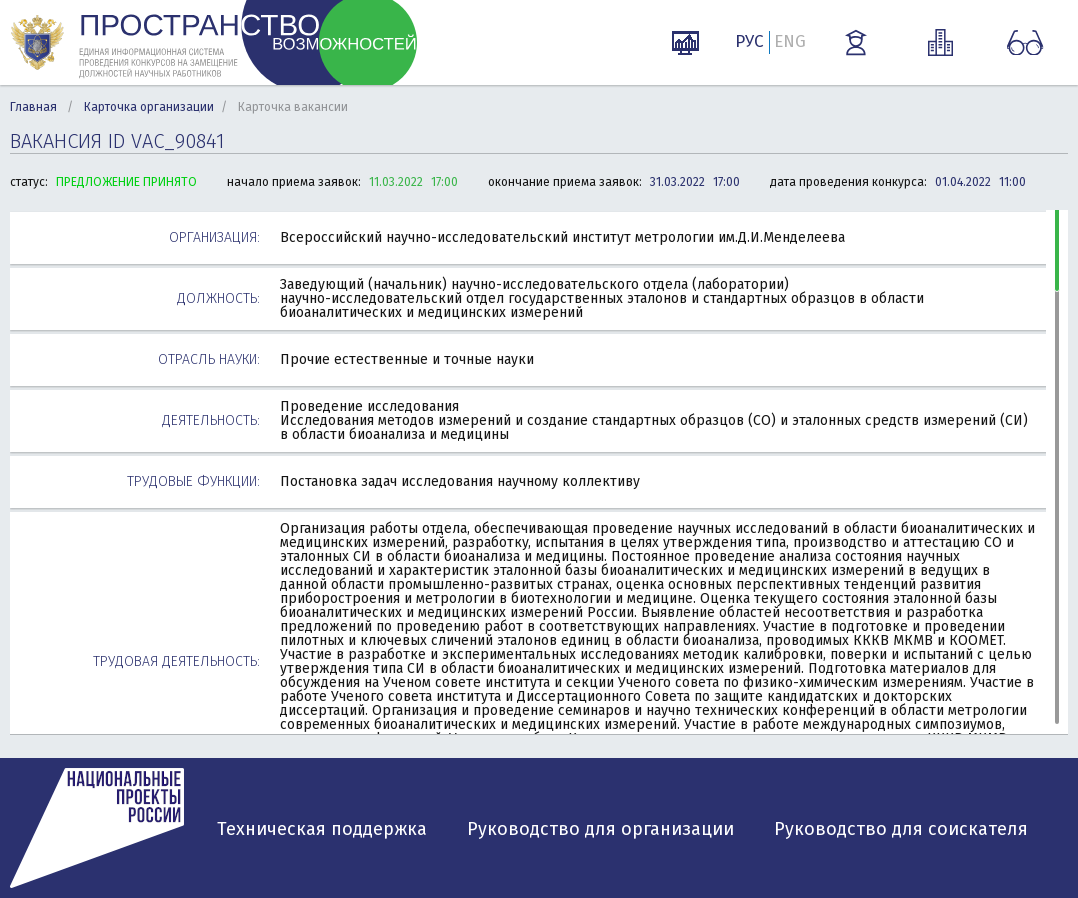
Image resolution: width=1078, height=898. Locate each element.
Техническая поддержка (322, 829)
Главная (33, 107)
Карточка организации (149, 107)
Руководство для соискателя (901, 829)
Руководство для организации (600, 829)
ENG (790, 41)
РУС (749, 41)
